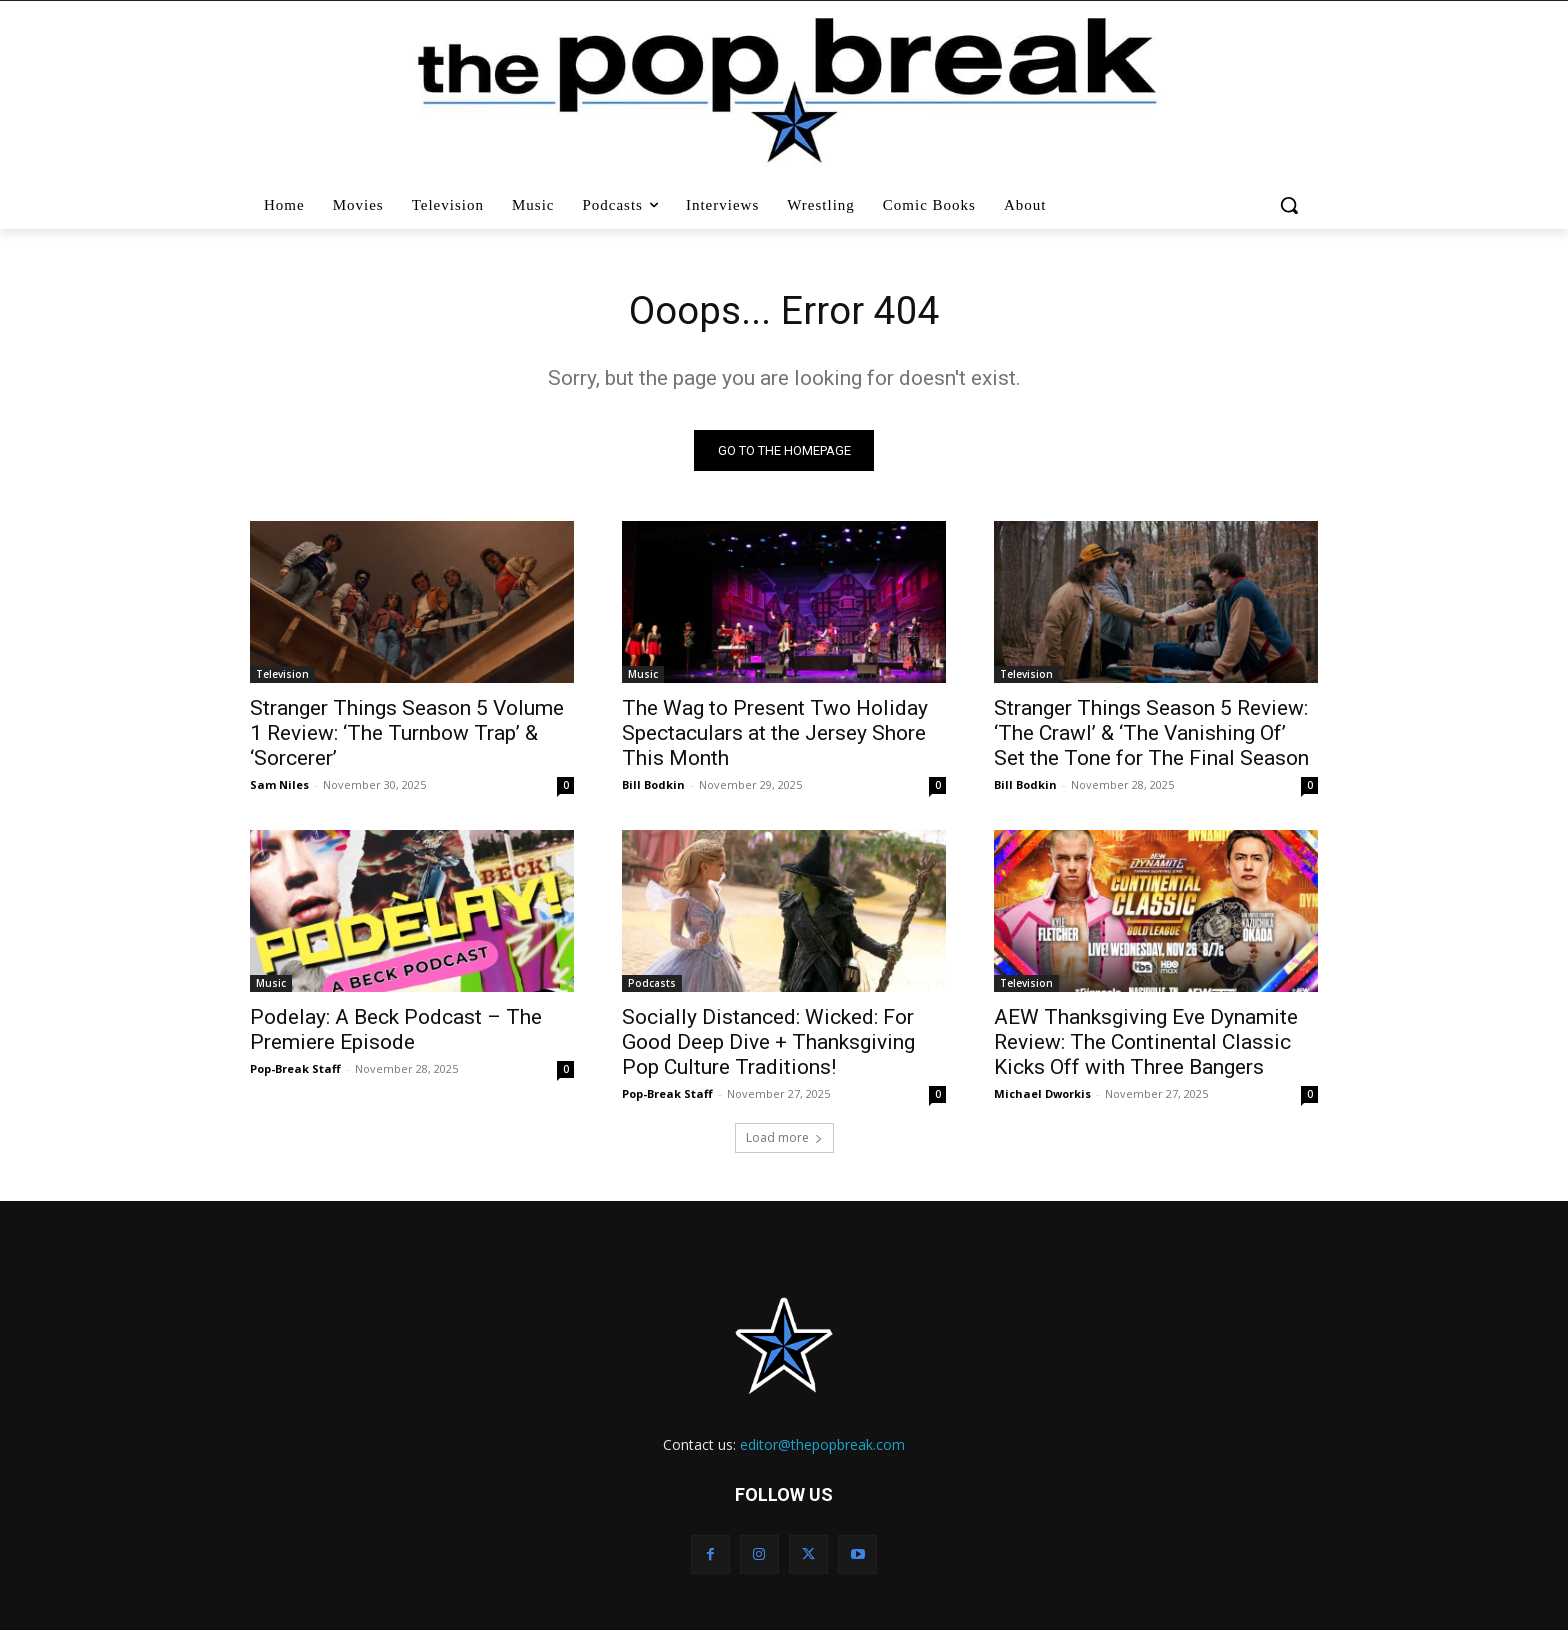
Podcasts (652, 985)
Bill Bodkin (653, 786)
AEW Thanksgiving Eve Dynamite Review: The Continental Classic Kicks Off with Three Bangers (1146, 1044)
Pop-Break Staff (295, 1070)
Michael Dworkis (1042, 1095)
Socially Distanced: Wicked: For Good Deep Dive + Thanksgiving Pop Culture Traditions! (768, 1044)
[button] (1291, 205)
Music (643, 676)
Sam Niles (279, 786)
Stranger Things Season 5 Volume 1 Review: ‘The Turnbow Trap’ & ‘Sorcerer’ (407, 735)
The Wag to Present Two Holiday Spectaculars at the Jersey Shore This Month (775, 735)
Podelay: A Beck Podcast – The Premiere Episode (396, 1031)
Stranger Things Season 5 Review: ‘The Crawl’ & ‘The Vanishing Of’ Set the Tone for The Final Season (1151, 735)
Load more (784, 1139)
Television (282, 676)
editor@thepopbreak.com (822, 1446)
